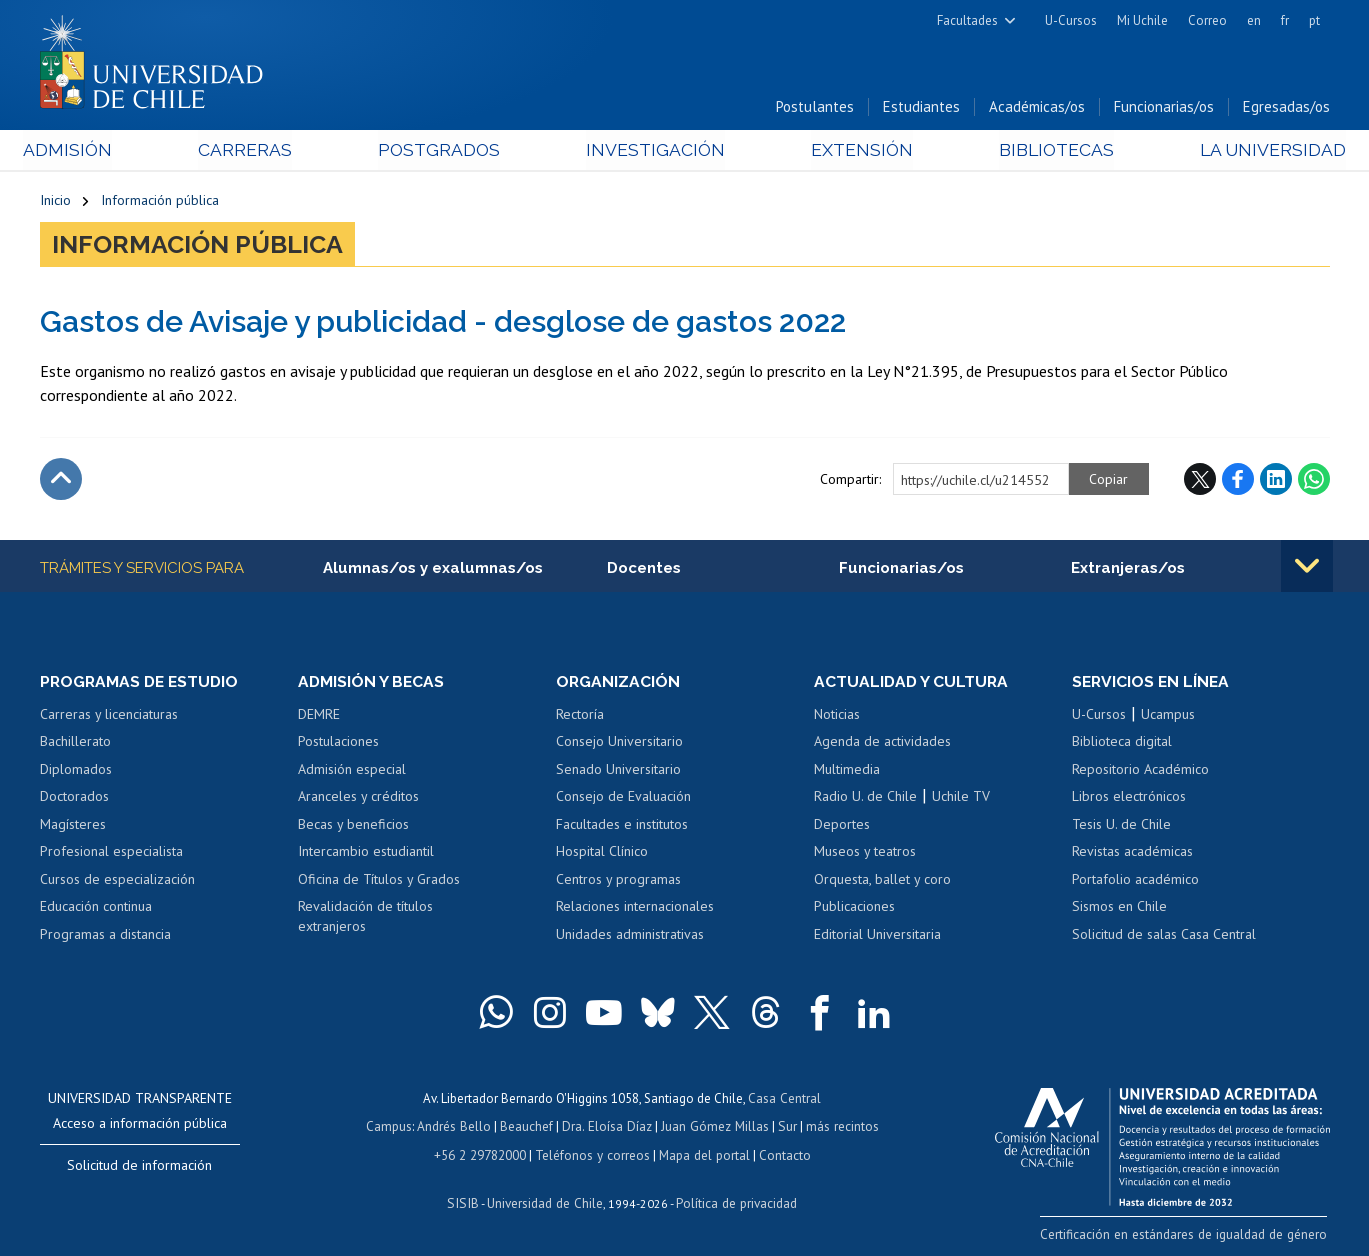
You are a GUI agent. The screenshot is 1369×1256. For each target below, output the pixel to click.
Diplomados (76, 771)
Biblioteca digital (1122, 743)
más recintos (839, 1127)
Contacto (782, 1154)
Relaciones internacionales (635, 909)
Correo (1207, 20)
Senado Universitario (618, 771)
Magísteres (73, 826)
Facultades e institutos (622, 826)
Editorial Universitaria (877, 936)
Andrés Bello (456, 1127)
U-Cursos (1071, 20)
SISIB (465, 1201)
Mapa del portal (702, 1154)
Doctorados (74, 798)
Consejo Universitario (619, 743)
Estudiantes (921, 108)
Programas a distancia (105, 936)
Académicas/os (1037, 108)
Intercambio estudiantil (366, 853)
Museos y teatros (865, 853)
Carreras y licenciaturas (109, 716)
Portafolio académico (1135, 881)
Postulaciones (338, 743)
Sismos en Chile (1119, 909)
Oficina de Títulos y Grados (379, 881)
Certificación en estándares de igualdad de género (1189, 1235)
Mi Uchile (1142, 20)
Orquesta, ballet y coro (882, 881)
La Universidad (1254, 151)
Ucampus (1168, 716)
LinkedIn (1276, 481)
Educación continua (96, 909)
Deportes (842, 826)
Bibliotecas (1043, 151)
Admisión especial (352, 771)
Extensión (854, 151)
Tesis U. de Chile (1121, 826)
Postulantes (815, 108)
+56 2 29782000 (482, 1154)
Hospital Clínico (602, 853)
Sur (785, 1127)
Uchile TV (961, 798)
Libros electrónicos (1129, 798)
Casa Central (785, 1099)
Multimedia (847, 771)
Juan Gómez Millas (714, 1127)
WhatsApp (1314, 481)
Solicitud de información (139, 1167)
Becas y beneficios (353, 826)
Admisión (85, 151)
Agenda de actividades (882, 743)
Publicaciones (854, 909)
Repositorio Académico (1140, 771)
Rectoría (580, 716)
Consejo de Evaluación (623, 798)
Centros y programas (618, 881)
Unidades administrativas (630, 936)
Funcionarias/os (1164, 108)
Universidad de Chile (544, 1201)
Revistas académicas (1132, 853)
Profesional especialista (111, 853)
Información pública (160, 202)
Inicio (55, 202)
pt (1314, 20)
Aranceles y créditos (358, 798)
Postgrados (443, 151)
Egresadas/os (1286, 108)
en (1254, 20)
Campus (392, 1127)
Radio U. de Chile (865, 798)
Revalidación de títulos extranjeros (365, 919)
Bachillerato (75, 743)
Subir (61, 481)
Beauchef (528, 1127)
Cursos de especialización (117, 881)
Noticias (837, 716)
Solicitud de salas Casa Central (1164, 936)
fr (1285, 20)
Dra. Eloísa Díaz (608, 1127)
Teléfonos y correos (592, 1154)
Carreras (255, 151)
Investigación (654, 151)
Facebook (1238, 481)
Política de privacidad (733, 1201)
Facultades (967, 20)
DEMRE (319, 716)
